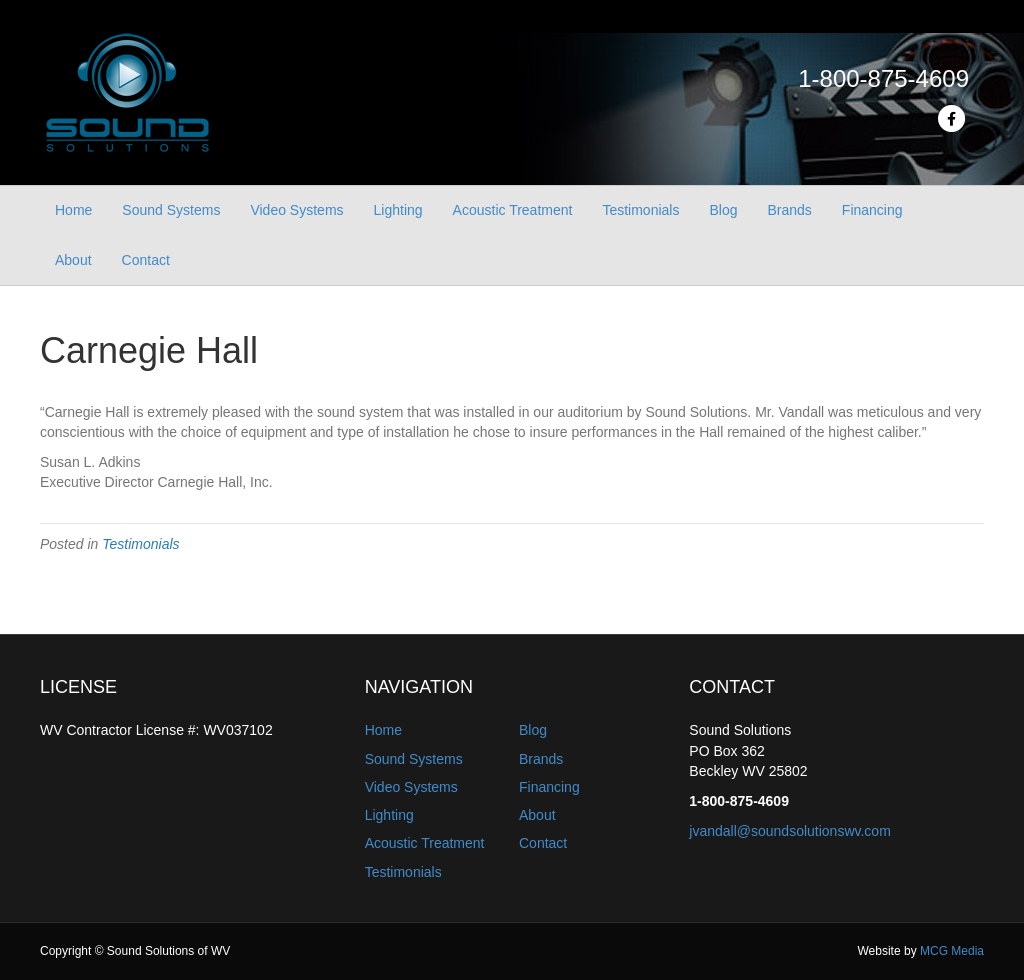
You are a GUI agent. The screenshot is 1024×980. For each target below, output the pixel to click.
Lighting (398, 210)
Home (73, 210)
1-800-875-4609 (883, 78)
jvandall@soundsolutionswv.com (790, 831)
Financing (872, 210)
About (73, 260)
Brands (789, 210)
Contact (146, 260)
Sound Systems (171, 210)
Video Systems (296, 210)
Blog (723, 210)
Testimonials (640, 210)
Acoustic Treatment (513, 210)
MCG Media (952, 951)
